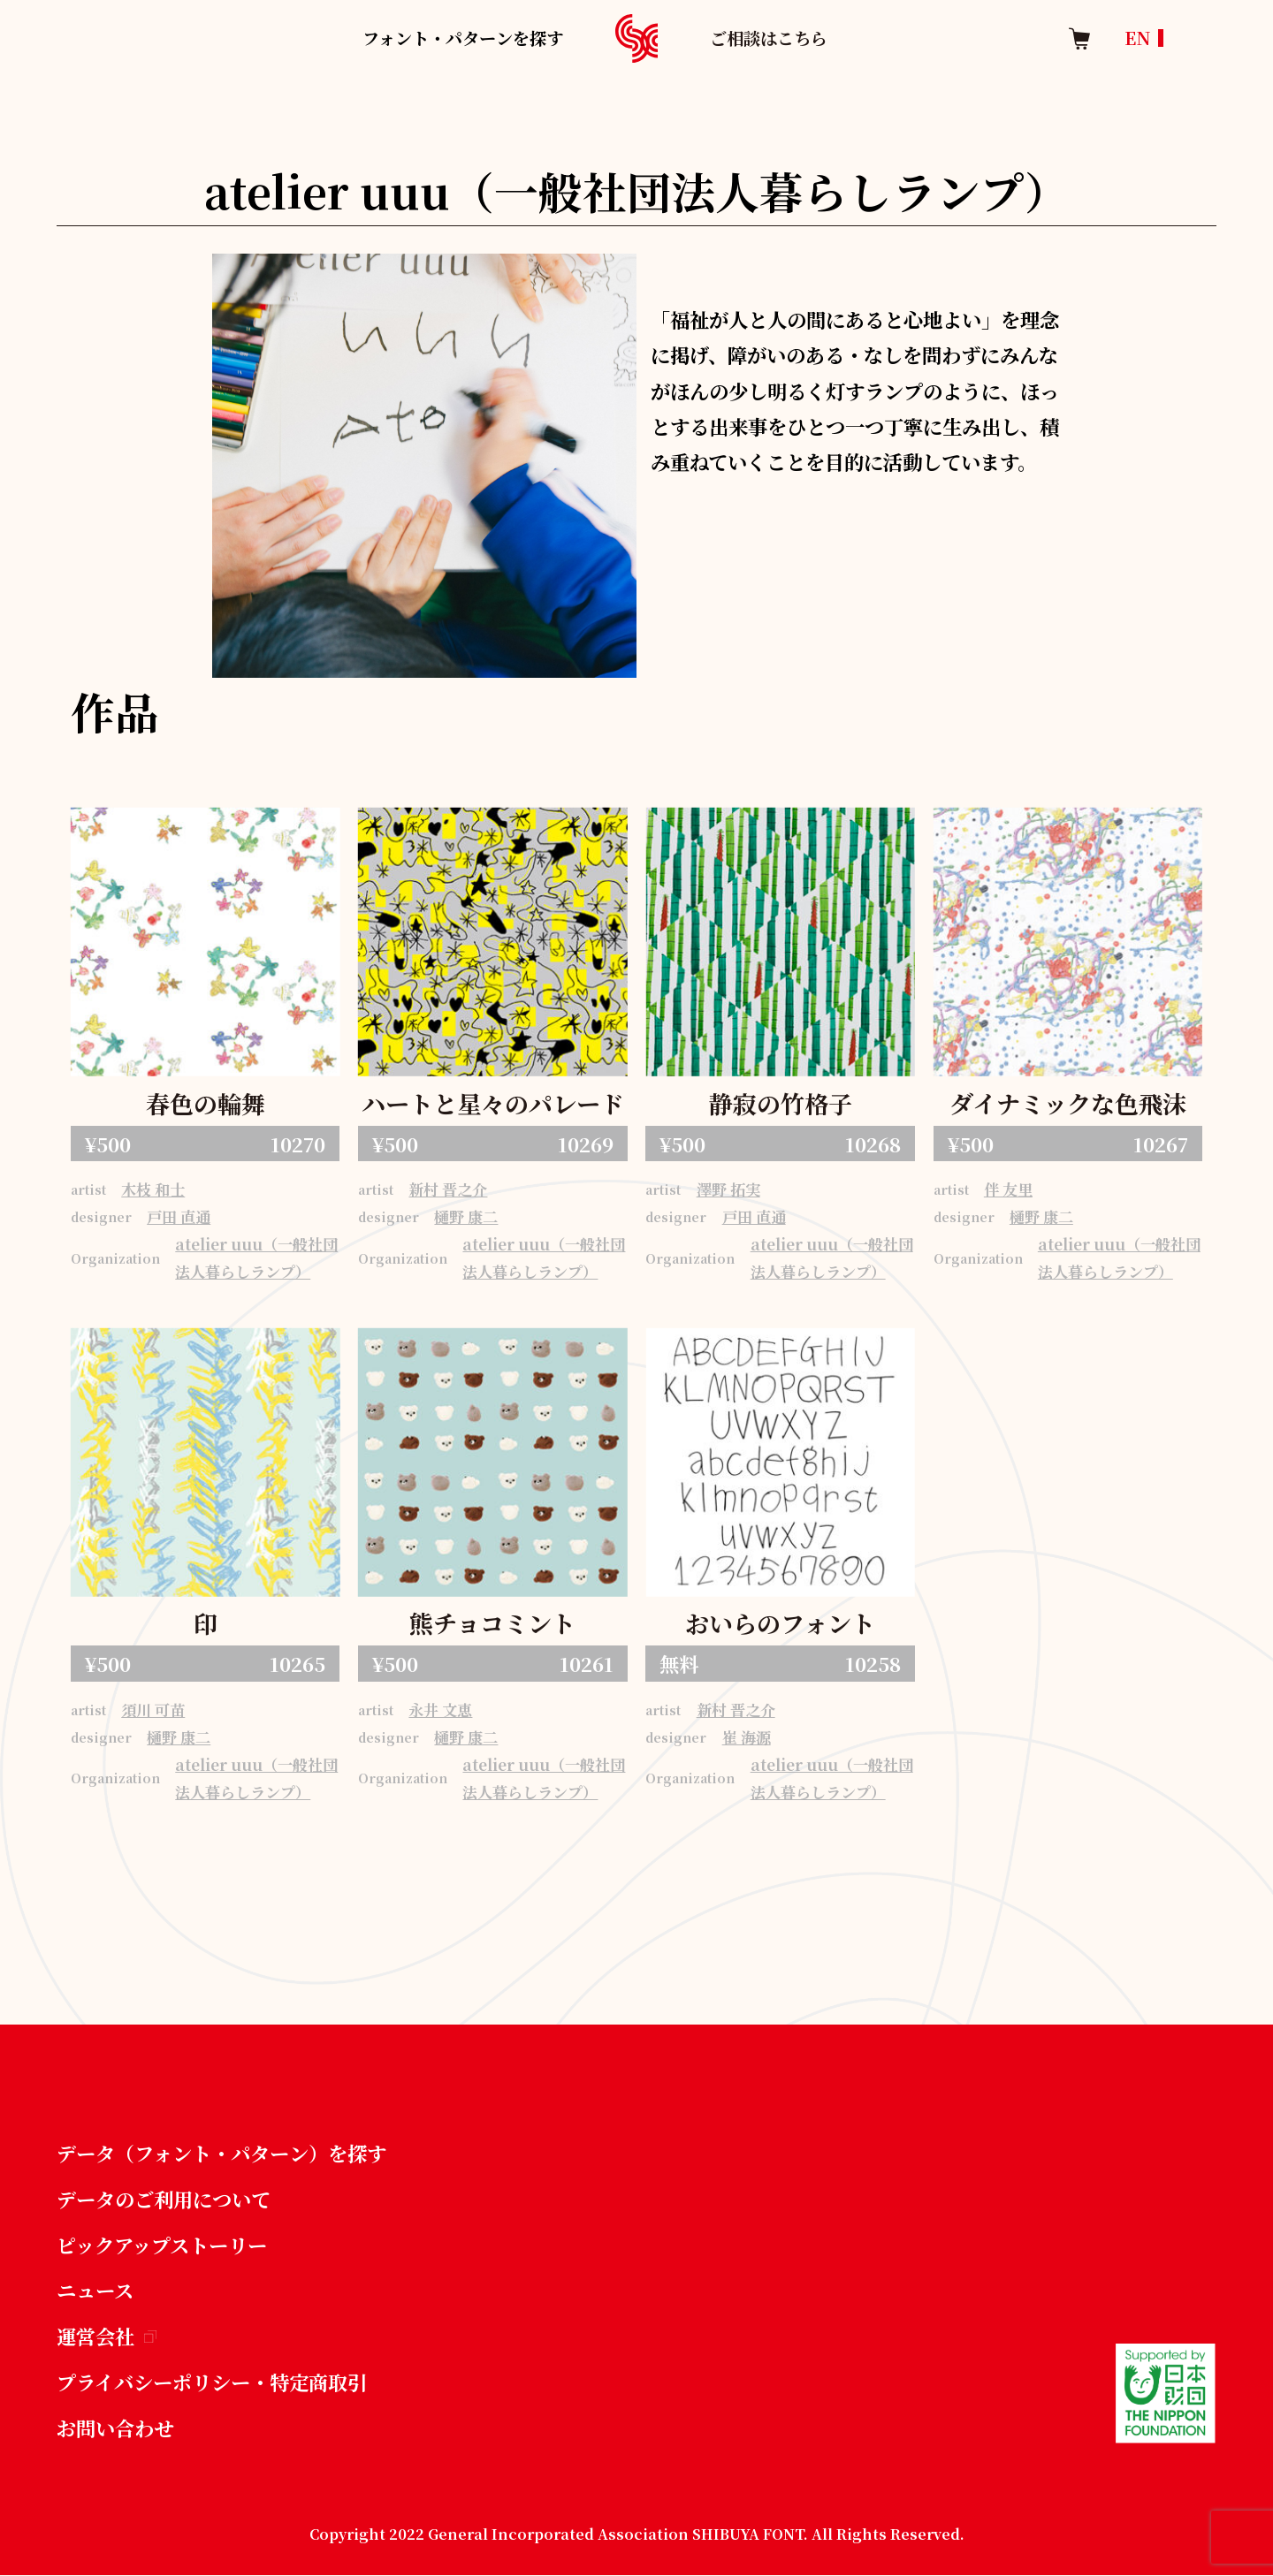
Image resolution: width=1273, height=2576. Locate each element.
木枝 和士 (153, 1189)
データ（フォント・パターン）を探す (221, 2153)
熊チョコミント (492, 1623)
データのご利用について (164, 2199)
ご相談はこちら (768, 37)
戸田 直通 (178, 1216)
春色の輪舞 (205, 1103)
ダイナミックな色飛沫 (1067, 1103)
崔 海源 (746, 1737)
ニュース (95, 2290)
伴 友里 (1008, 1189)
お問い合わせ (115, 2427)
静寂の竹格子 (780, 1103)
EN (1137, 37)
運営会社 (106, 2335)
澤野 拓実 (728, 1189)
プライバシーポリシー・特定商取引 (212, 2381)
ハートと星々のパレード (493, 1103)
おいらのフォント (780, 1623)
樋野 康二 (466, 1216)
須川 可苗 (153, 1709)
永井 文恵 (440, 1709)
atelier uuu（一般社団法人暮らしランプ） (256, 1257)
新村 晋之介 (447, 1189)
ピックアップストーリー (162, 2244)
